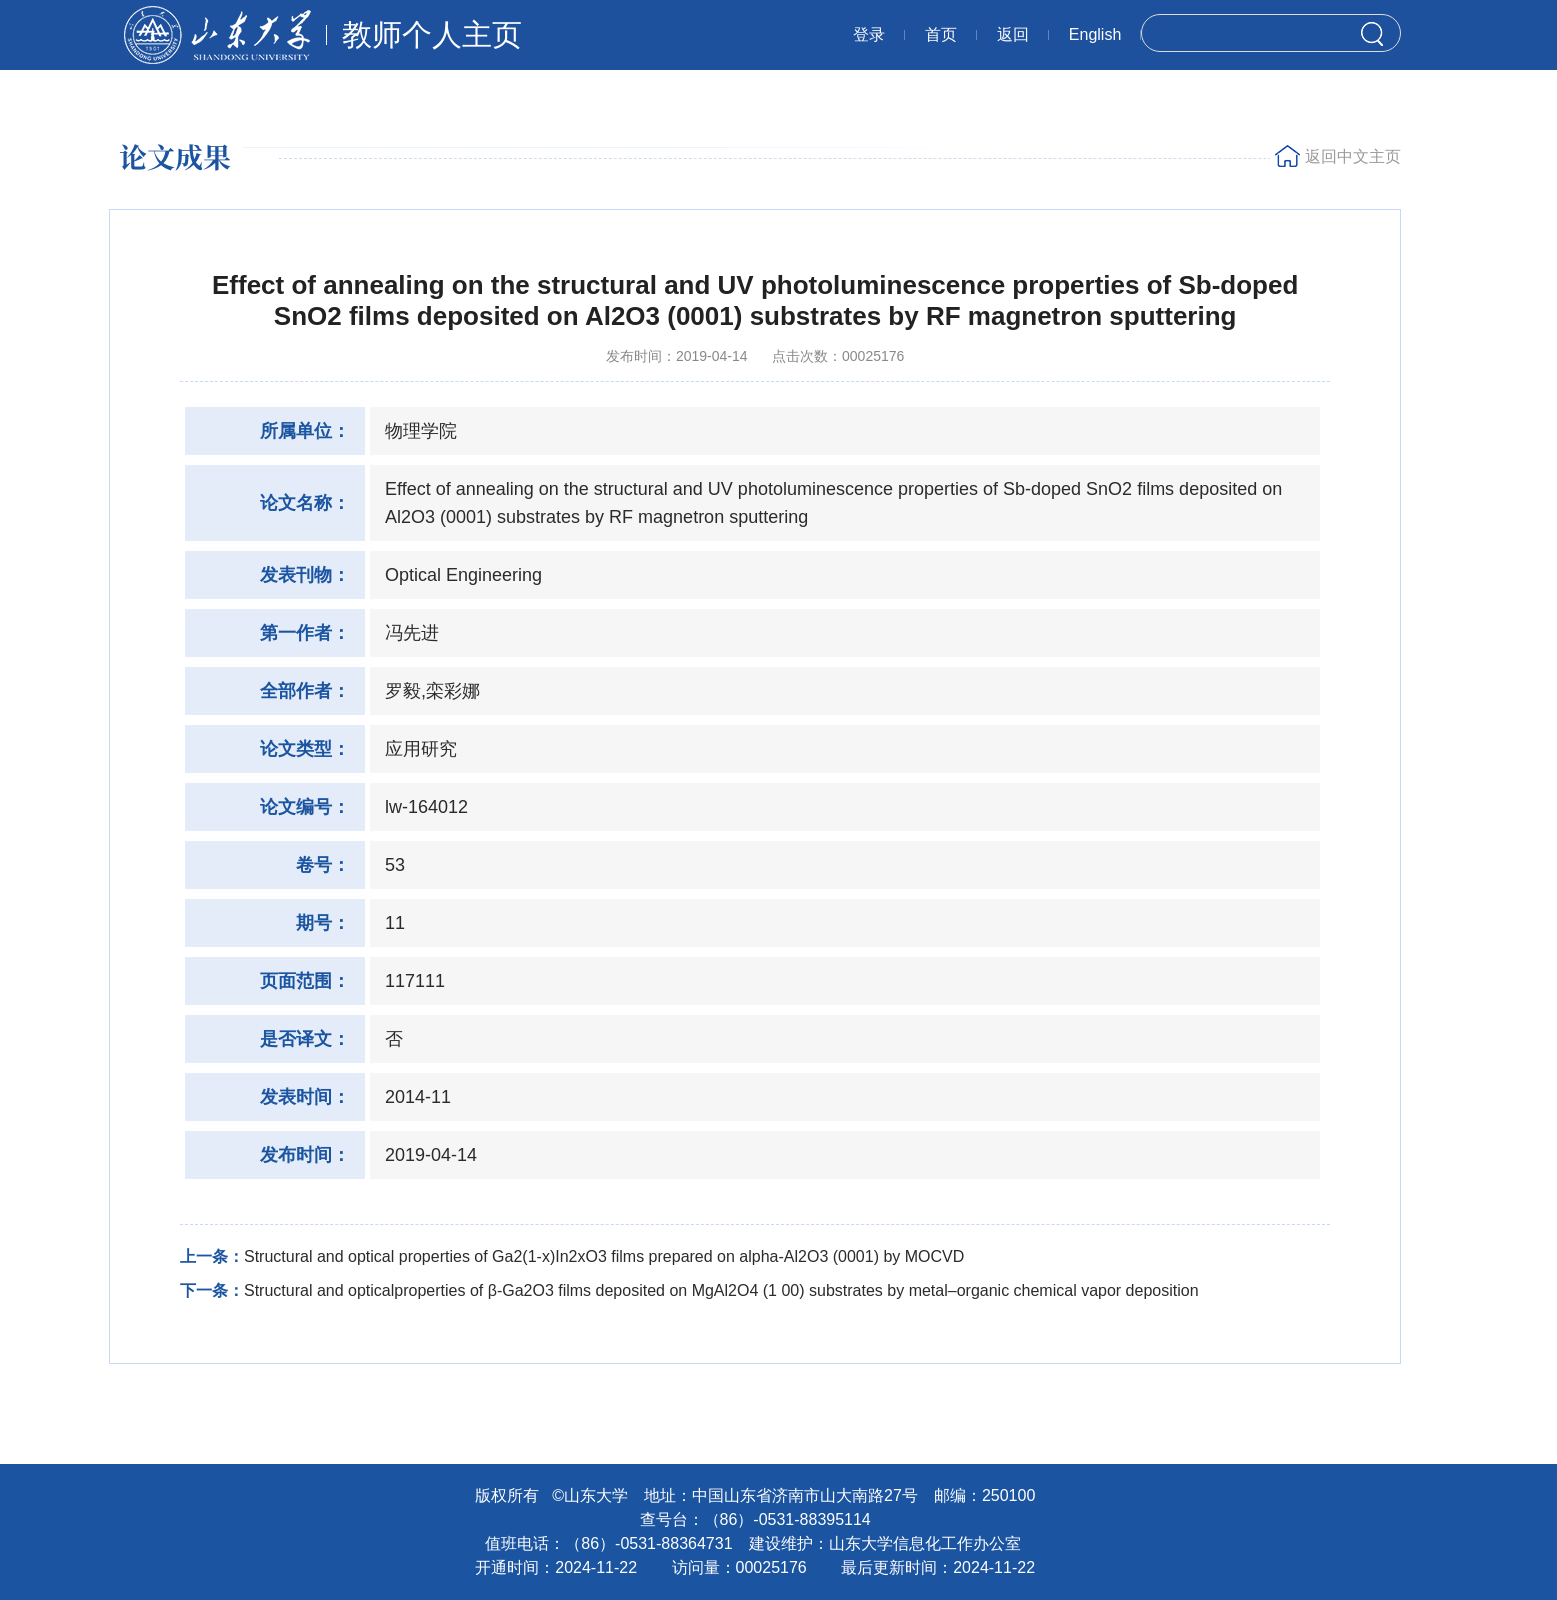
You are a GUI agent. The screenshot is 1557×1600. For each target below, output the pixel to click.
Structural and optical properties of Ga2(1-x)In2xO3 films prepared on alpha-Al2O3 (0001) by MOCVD (604, 1256)
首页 (941, 34)
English (1095, 34)
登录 (869, 34)
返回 (1013, 34)
